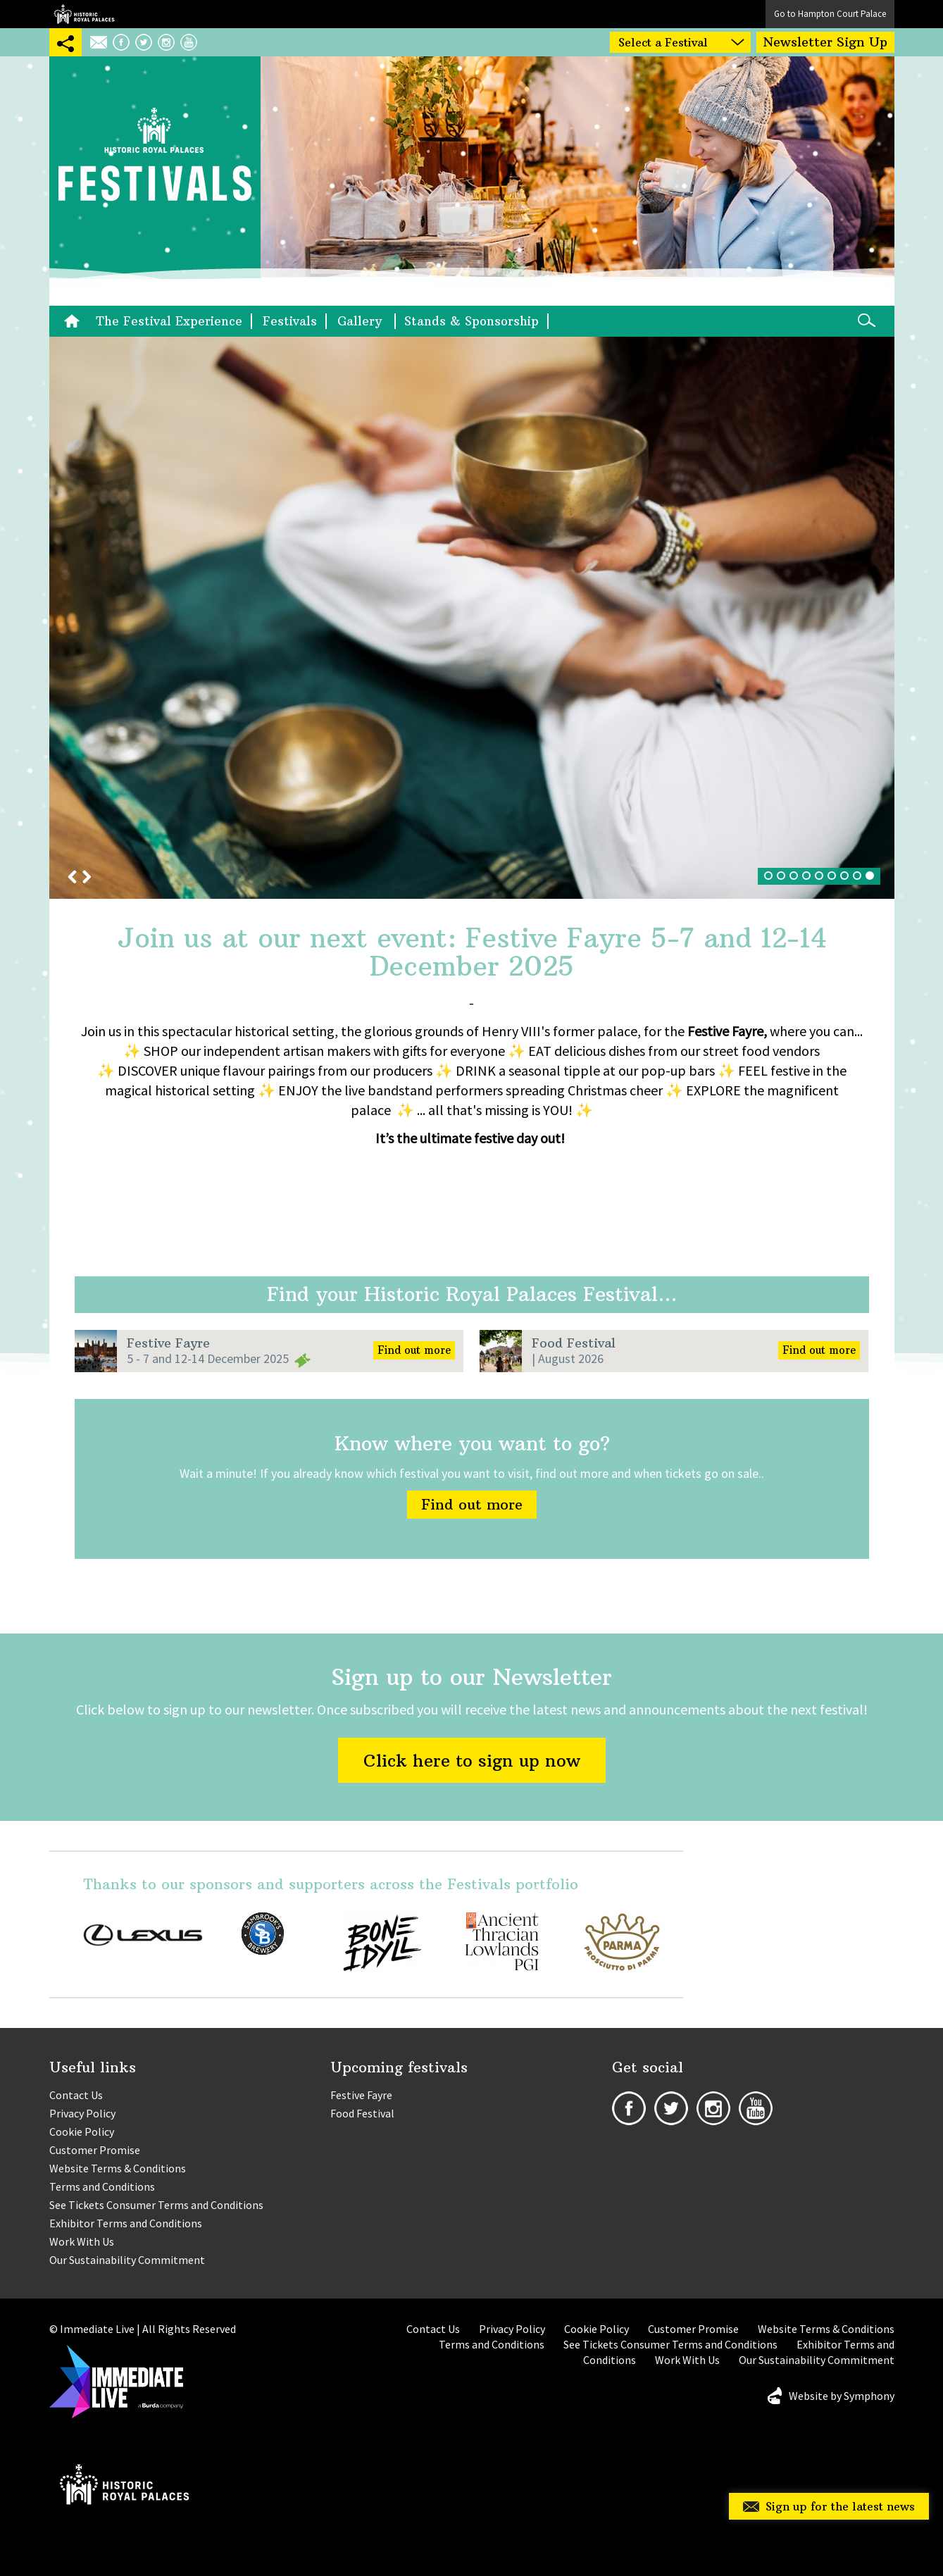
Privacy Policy (82, 2113)
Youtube (188, 42)
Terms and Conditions (102, 2186)
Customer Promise (94, 2150)
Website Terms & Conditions (117, 2168)
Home (75, 321)
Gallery (361, 321)
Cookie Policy (81, 2131)
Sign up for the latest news (840, 2506)
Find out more (414, 1350)
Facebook (121, 42)
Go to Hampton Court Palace (830, 14)
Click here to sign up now (471, 1760)
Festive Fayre (168, 1343)
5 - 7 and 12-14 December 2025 (208, 1358)
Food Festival (574, 1343)
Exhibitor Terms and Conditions (125, 2223)
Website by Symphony (841, 2396)
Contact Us (76, 2095)
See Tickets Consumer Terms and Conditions (156, 2205)
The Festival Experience (169, 321)
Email (98, 42)
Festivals (290, 321)
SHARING (65, 42)
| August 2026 (568, 1358)
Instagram (166, 42)
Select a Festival (663, 42)
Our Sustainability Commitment (127, 2260)
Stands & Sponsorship (471, 321)
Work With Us (81, 2241)
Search (866, 320)
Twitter (143, 42)
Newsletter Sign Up (825, 42)
